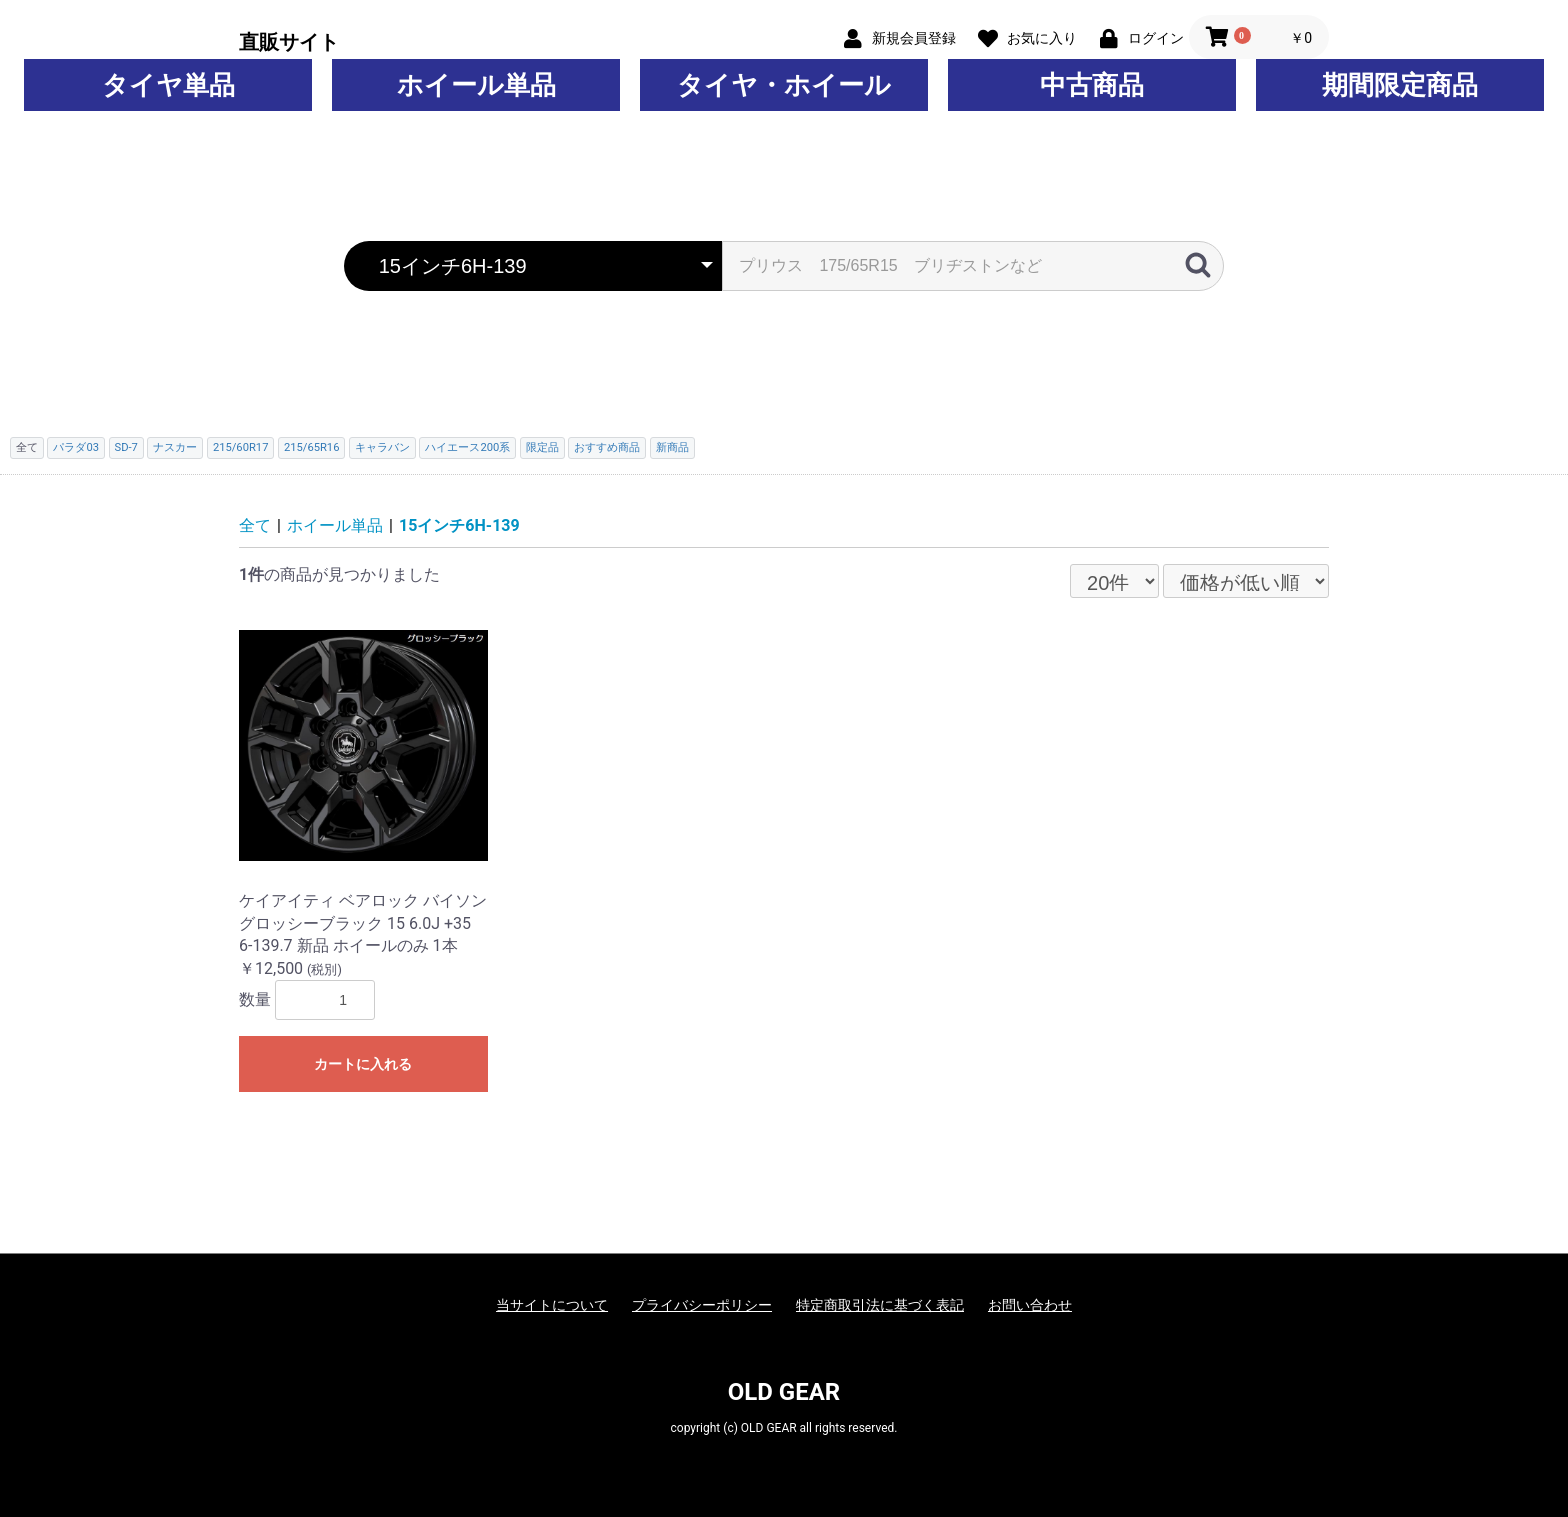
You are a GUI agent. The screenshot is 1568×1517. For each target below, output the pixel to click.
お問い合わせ (1030, 1305)
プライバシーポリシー (702, 1305)
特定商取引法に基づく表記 (880, 1305)
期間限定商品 (1400, 85)
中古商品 (1092, 85)
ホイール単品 (476, 85)
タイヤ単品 (168, 85)
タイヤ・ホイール (784, 85)
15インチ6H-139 (459, 525)
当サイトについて (552, 1305)
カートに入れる (363, 1064)
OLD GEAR (784, 1392)
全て (255, 525)
